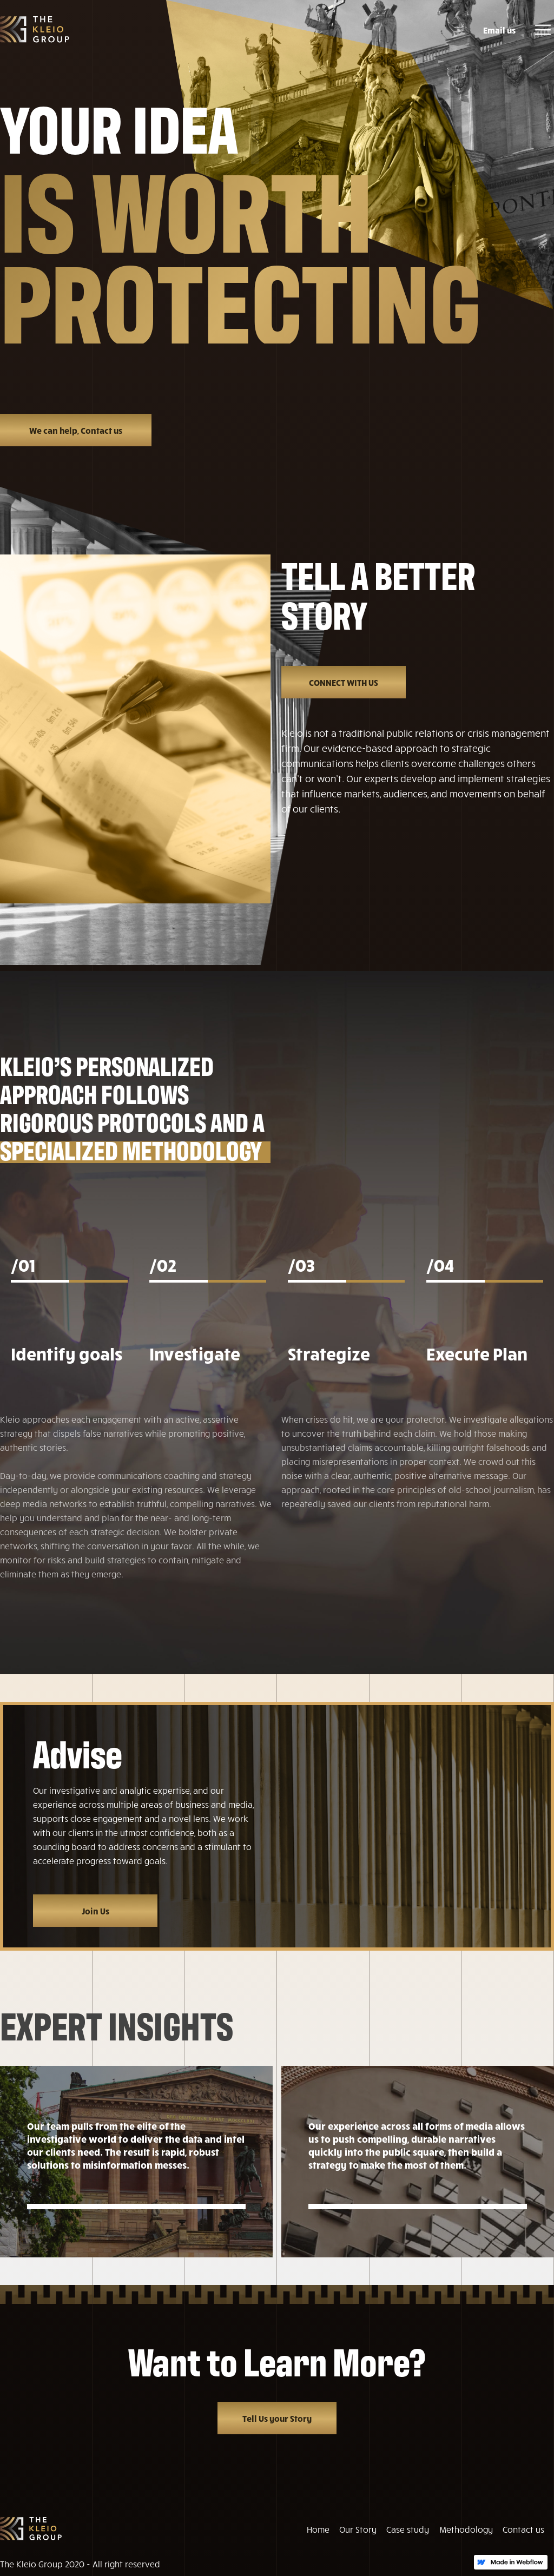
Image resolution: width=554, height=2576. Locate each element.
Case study (407, 2529)
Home (318, 2529)
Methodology (466, 2529)
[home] (34, 29)
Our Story (358, 2529)
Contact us (523, 2529)
